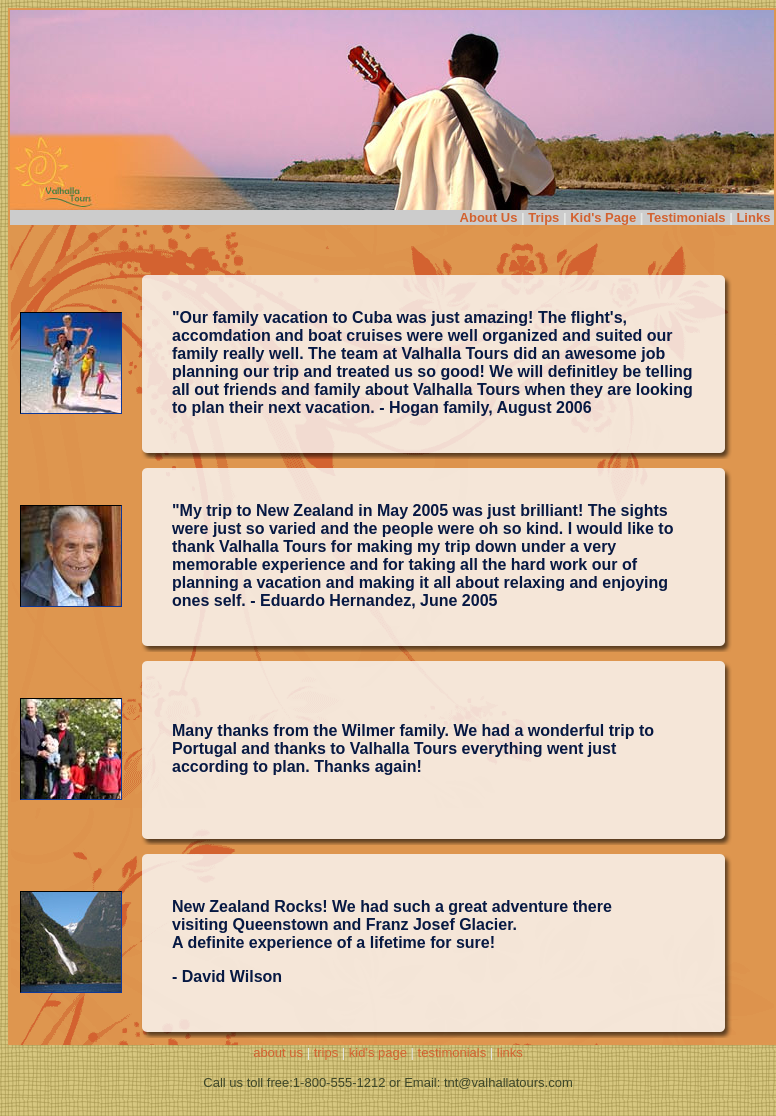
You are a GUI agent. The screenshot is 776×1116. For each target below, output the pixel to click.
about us (278, 1052)
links (510, 1052)
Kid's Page (603, 217)
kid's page (378, 1052)
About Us (489, 217)
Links (755, 217)
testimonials (452, 1052)
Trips (543, 217)
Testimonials (686, 217)
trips (326, 1052)
